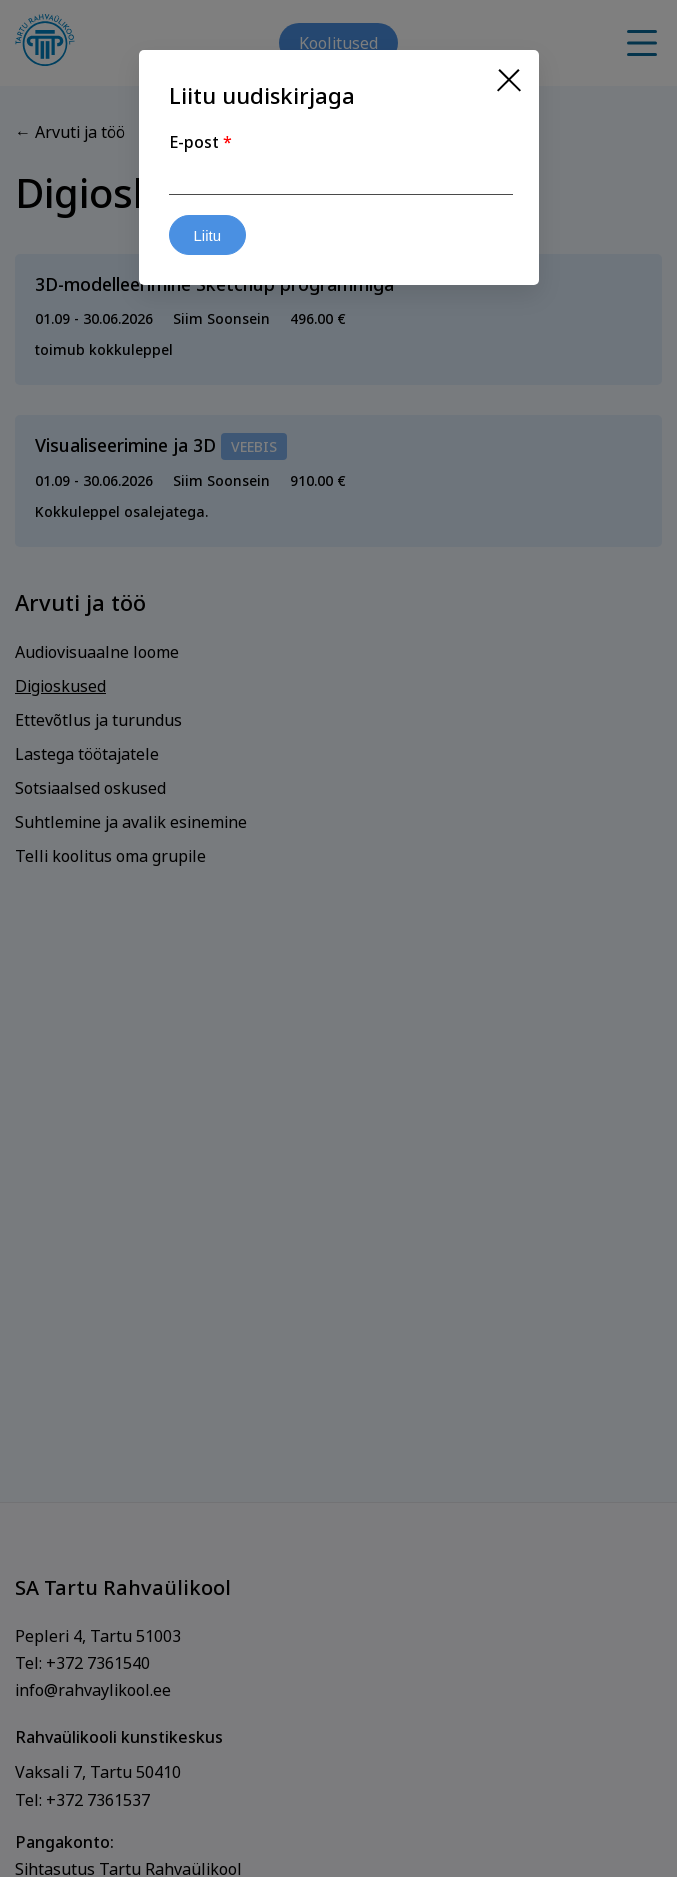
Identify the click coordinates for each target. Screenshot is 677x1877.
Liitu (208, 235)
